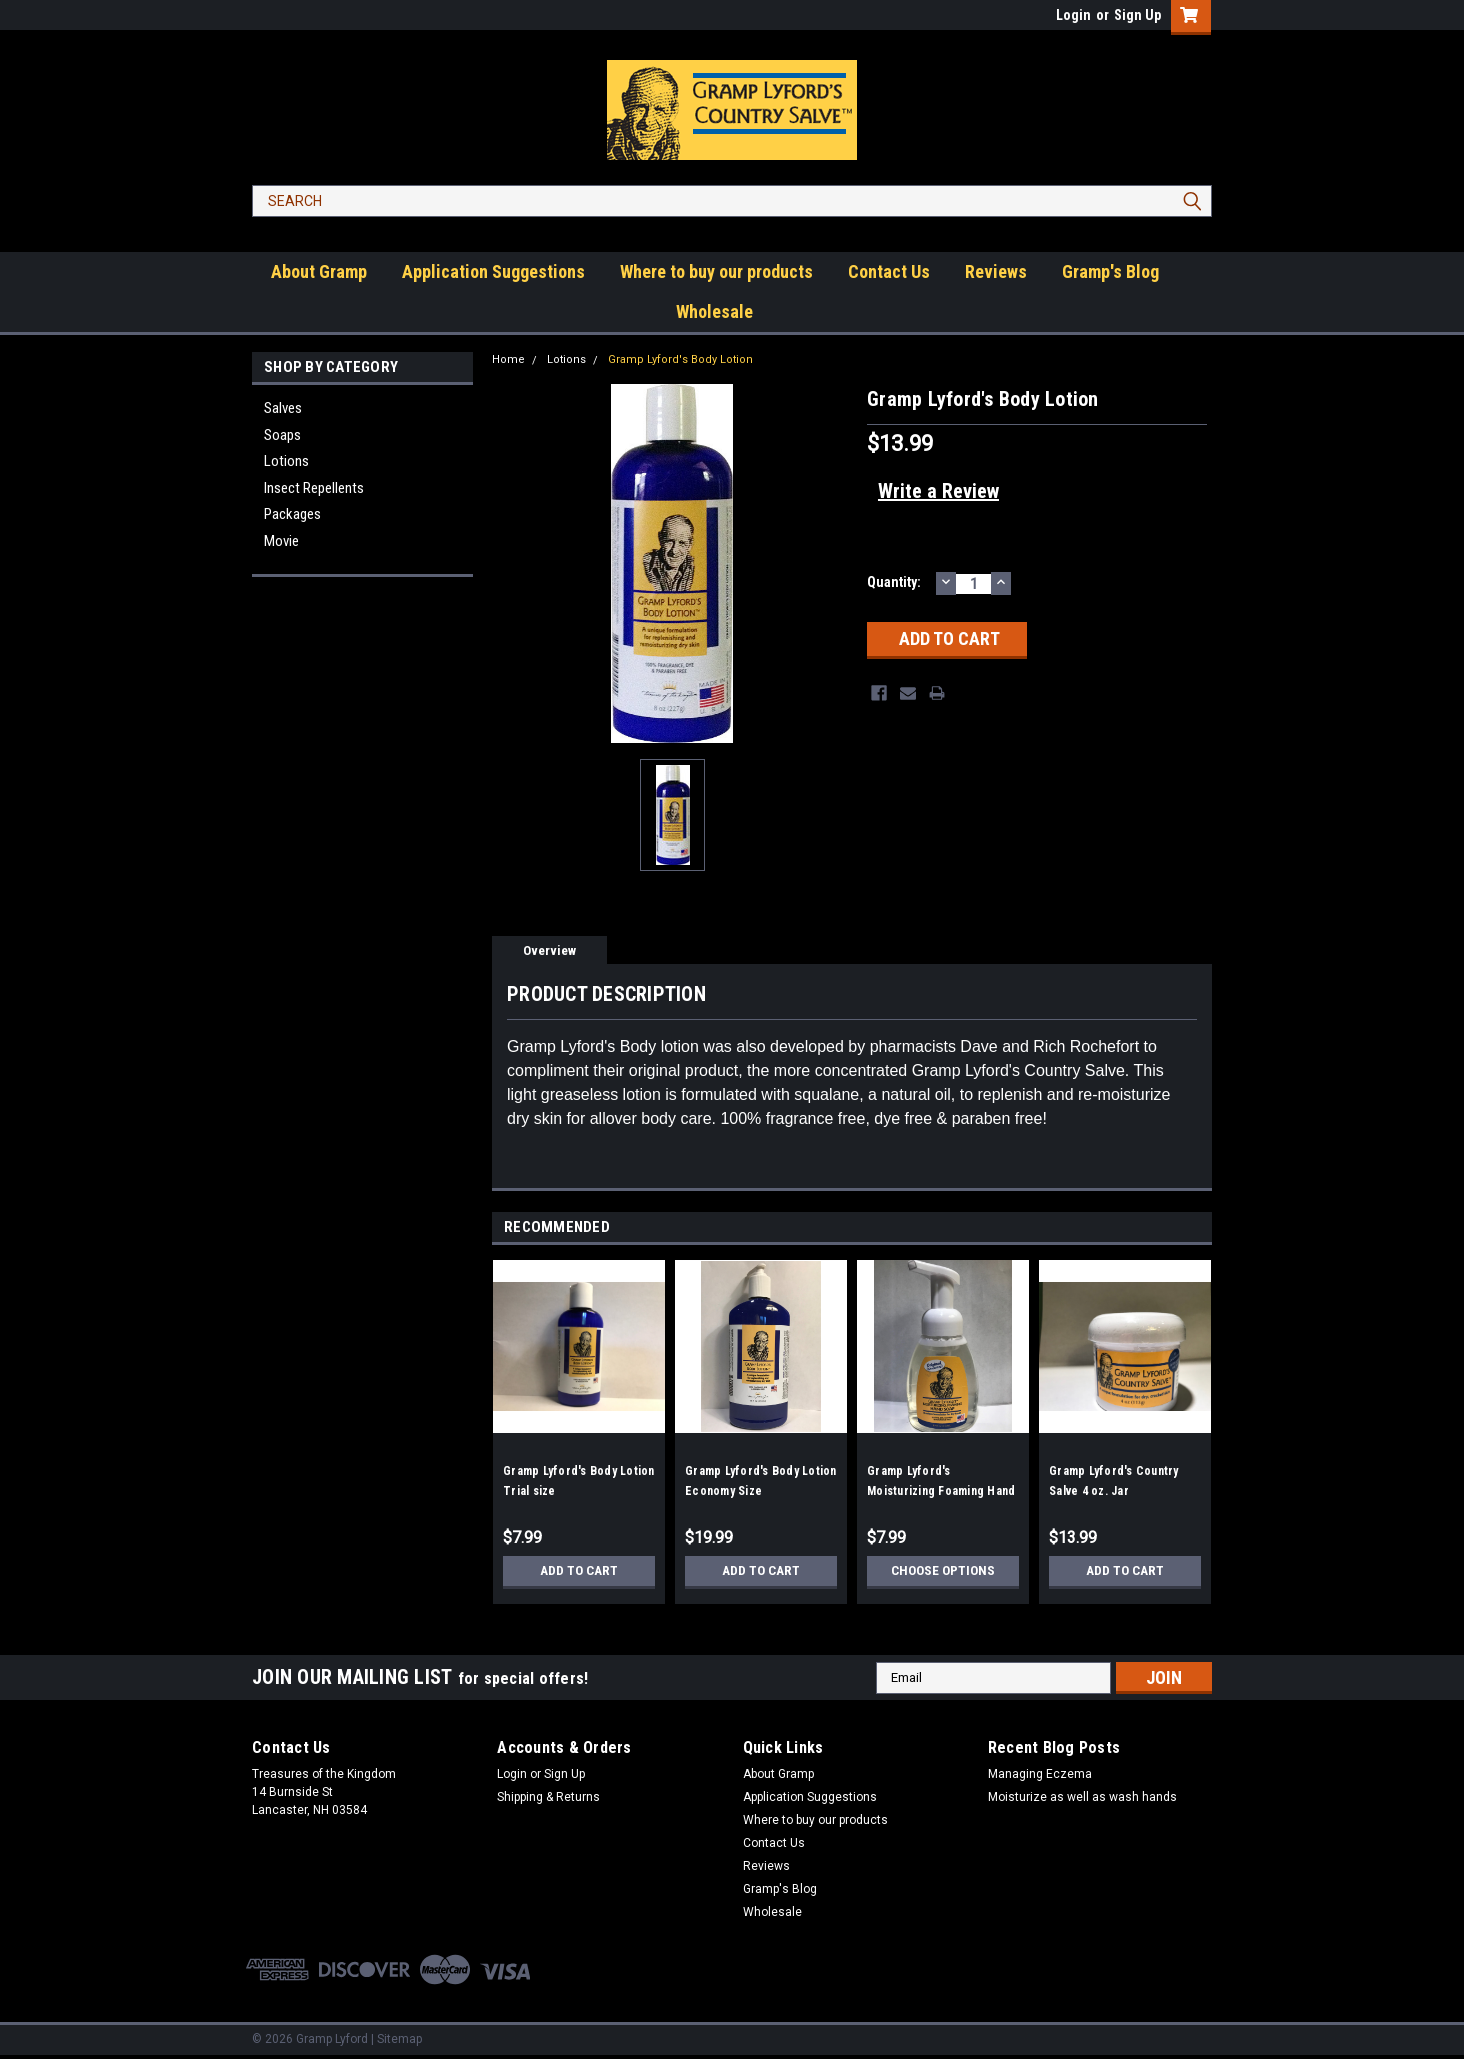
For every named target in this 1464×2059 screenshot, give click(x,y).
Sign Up (1137, 15)
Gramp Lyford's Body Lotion (680, 359)
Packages (292, 514)
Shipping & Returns (548, 1797)
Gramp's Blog (1110, 271)
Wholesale (714, 311)
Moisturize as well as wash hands (1082, 1797)
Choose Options (943, 1571)
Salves (283, 408)
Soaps (282, 435)
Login (1073, 15)
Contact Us (889, 271)
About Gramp (319, 271)
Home (508, 359)
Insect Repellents (314, 488)
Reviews (996, 271)
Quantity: (894, 582)
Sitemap (399, 2039)
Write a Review (938, 491)
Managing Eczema (1040, 1774)
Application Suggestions (493, 271)
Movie (281, 541)
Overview (549, 950)
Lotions (286, 461)
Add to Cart (579, 1571)
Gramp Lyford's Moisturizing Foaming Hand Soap (941, 1491)
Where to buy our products (716, 271)
